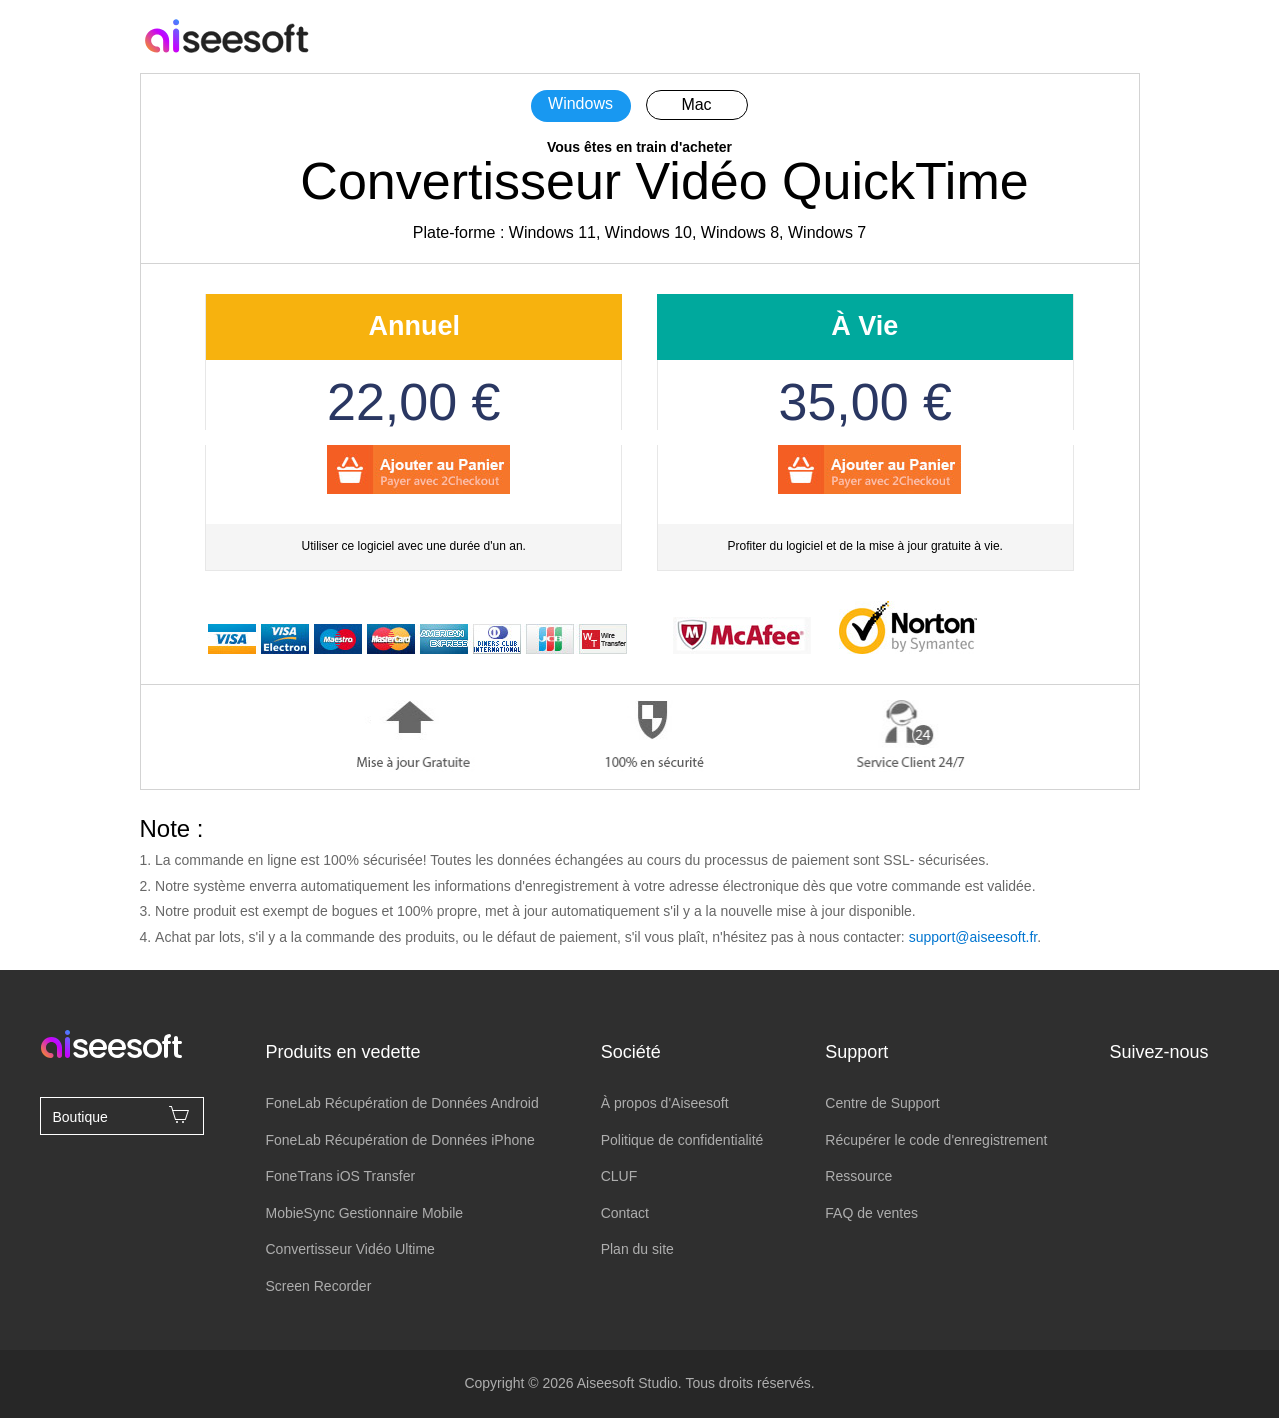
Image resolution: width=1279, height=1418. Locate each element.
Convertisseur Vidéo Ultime (349, 1249)
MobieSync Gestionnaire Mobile (364, 1213)
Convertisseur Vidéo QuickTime (664, 181)
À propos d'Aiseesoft (665, 1103)
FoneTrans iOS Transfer (340, 1176)
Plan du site (637, 1249)
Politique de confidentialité (682, 1140)
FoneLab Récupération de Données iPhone (399, 1140)
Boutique (122, 1115)
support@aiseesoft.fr (973, 937)
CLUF (619, 1176)
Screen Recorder (318, 1286)
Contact (625, 1213)
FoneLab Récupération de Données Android (401, 1103)
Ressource (858, 1176)
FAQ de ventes (871, 1213)
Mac (696, 104)
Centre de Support (882, 1103)
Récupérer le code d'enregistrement (936, 1140)
